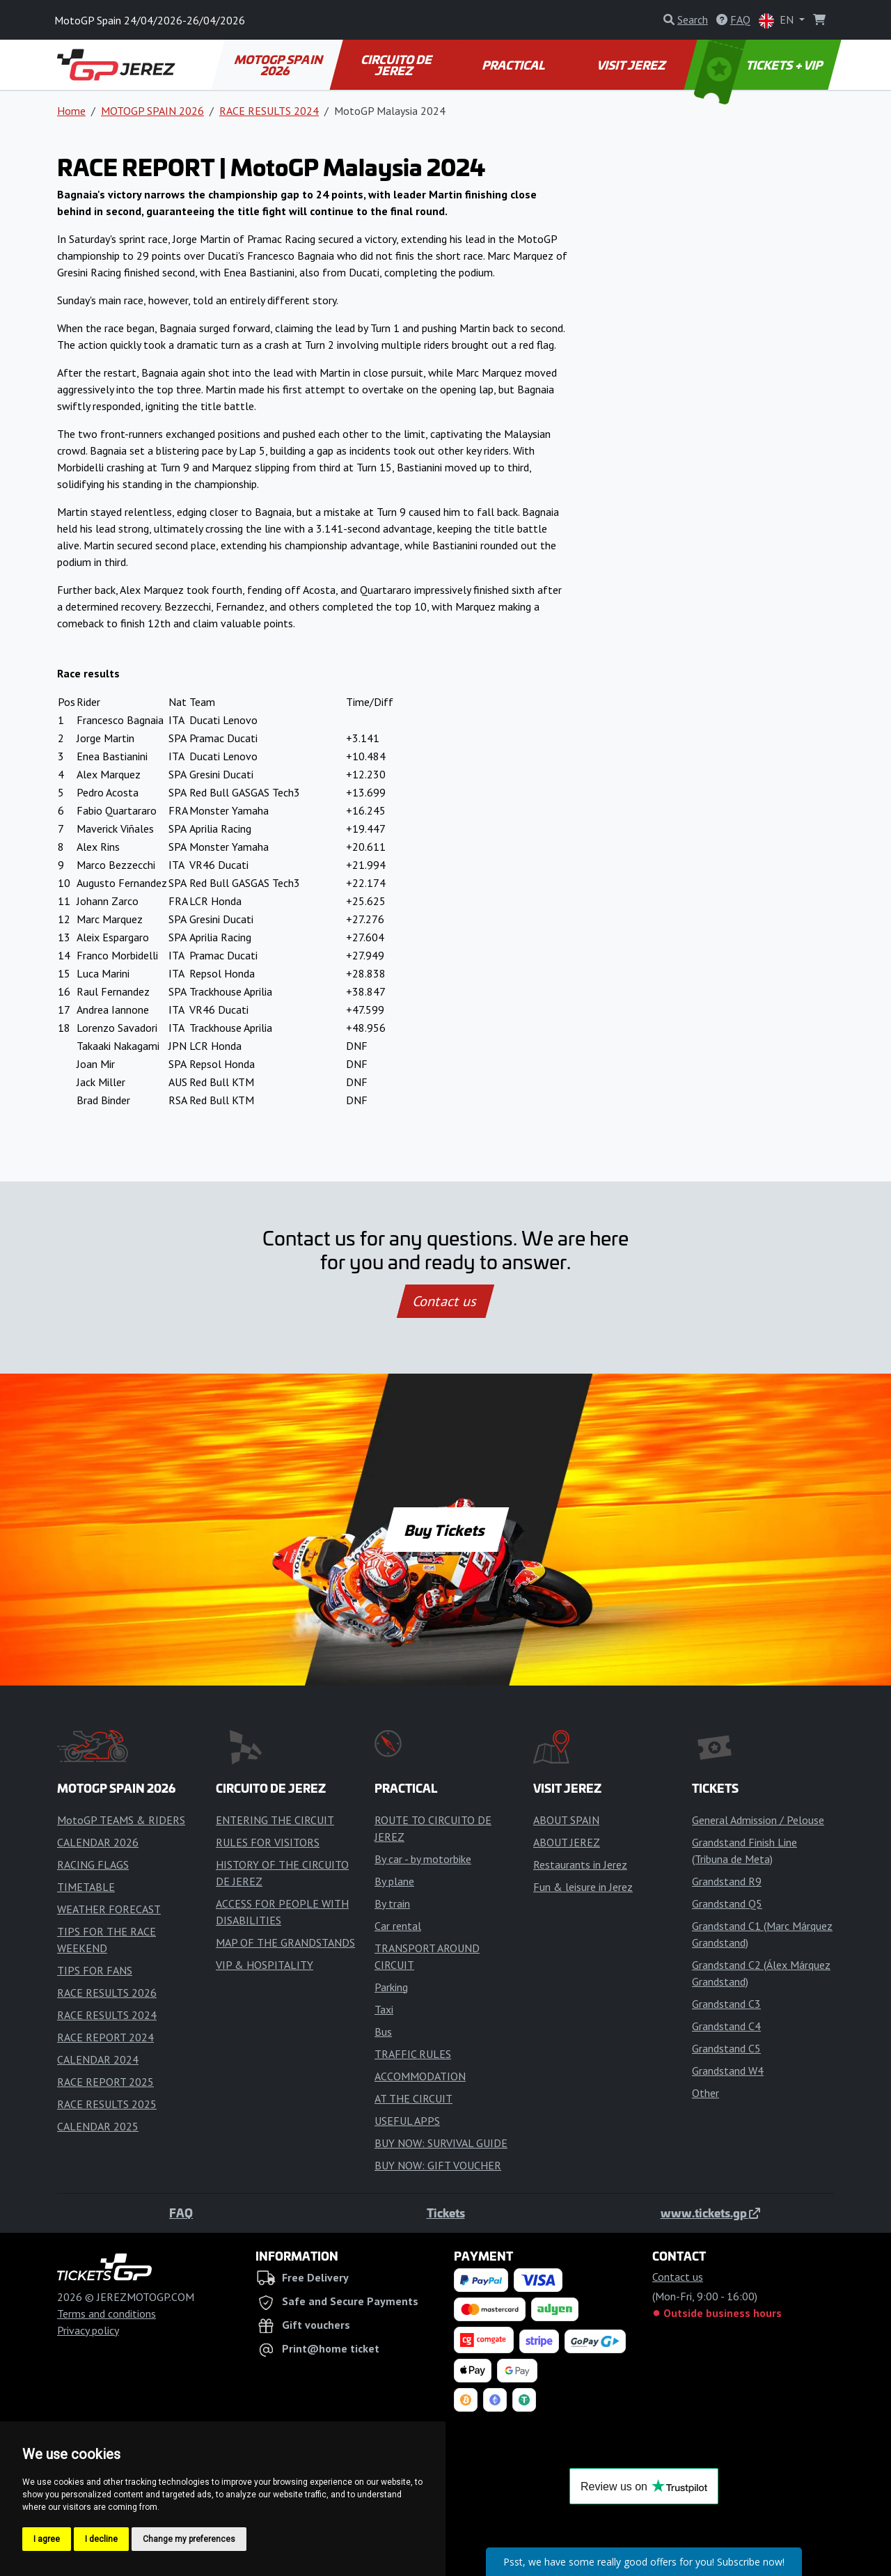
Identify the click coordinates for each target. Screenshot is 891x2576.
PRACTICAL (514, 64)
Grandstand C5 (726, 2048)
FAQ (181, 2212)
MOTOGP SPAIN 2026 (279, 65)
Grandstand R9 (727, 1881)
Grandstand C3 (726, 2004)
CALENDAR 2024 (98, 2059)
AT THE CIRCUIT (413, 2098)
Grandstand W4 (728, 2071)
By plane (394, 1881)
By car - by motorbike (422, 1859)
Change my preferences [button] (189, 2539)
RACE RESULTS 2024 (269, 111)
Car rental (397, 1926)
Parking (391, 1987)
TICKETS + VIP (760, 65)
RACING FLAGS (93, 1864)
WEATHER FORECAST (109, 1909)
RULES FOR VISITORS (268, 1842)
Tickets (446, 2212)
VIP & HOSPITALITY (264, 1965)
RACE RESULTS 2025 (107, 2104)
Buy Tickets (445, 1529)
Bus (383, 2032)
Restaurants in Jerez (580, 1864)
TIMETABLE (86, 1887)
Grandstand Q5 (727, 1903)
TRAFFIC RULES (412, 2054)
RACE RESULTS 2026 (107, 1993)
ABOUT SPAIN (566, 1820)
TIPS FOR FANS (94, 1970)
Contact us (445, 1301)
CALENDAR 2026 (98, 1842)
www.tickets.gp (710, 2212)
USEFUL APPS (407, 2121)
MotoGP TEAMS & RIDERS (121, 1820)
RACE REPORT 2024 (105, 2037)
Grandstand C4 (726, 2026)
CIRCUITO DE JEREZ (397, 65)
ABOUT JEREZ (566, 1842)
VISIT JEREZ (631, 64)
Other (705, 2093)
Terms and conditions (106, 2313)
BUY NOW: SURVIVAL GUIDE (440, 2143)
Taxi (383, 2009)
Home (71, 111)
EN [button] (777, 21)
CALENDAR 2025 (98, 2126)
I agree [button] (46, 2539)
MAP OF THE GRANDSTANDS (285, 1942)
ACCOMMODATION (420, 2076)
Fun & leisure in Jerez (583, 1887)
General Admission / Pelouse (758, 1820)
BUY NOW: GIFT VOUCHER (437, 2165)
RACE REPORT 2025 (105, 2082)
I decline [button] (101, 2539)
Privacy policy (88, 2330)
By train (392, 1903)
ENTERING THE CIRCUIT (275, 1820)
